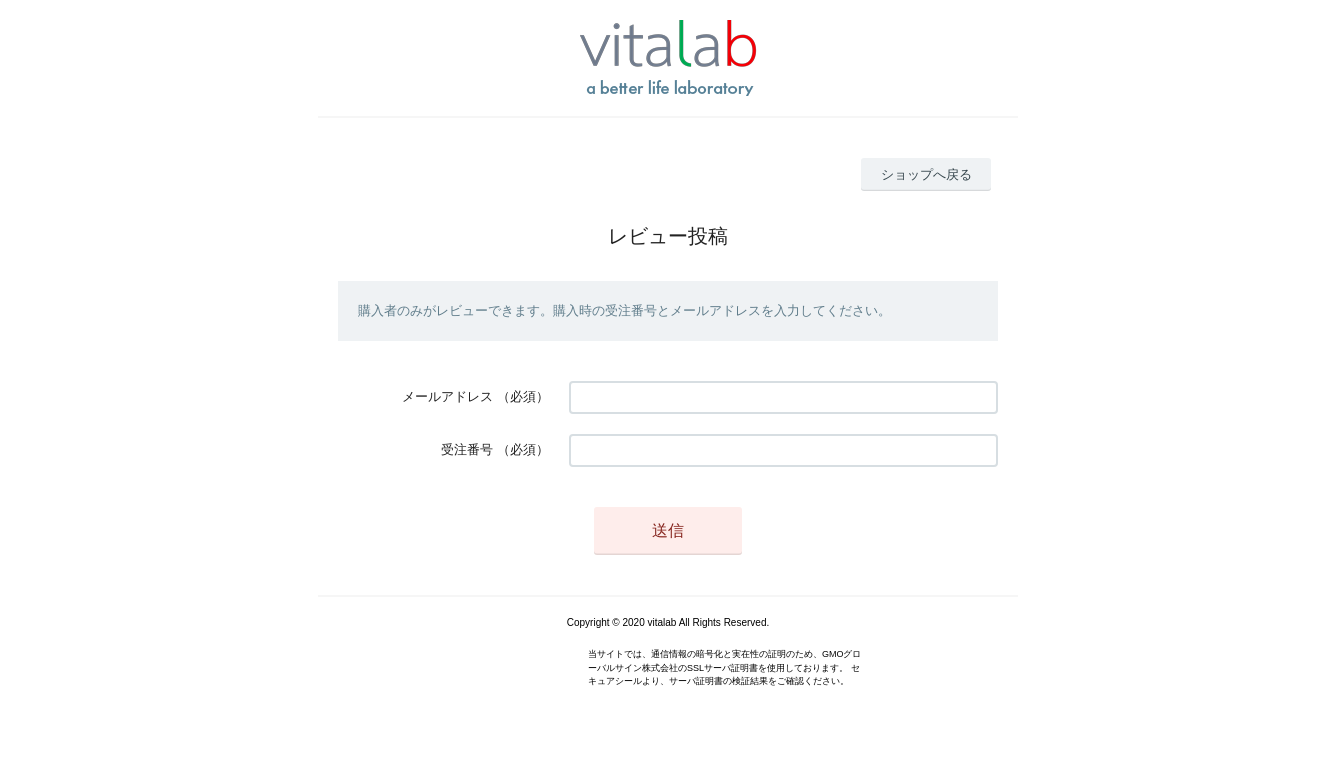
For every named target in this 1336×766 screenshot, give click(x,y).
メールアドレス (447, 396)
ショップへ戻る (926, 174)
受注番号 (467, 449)
